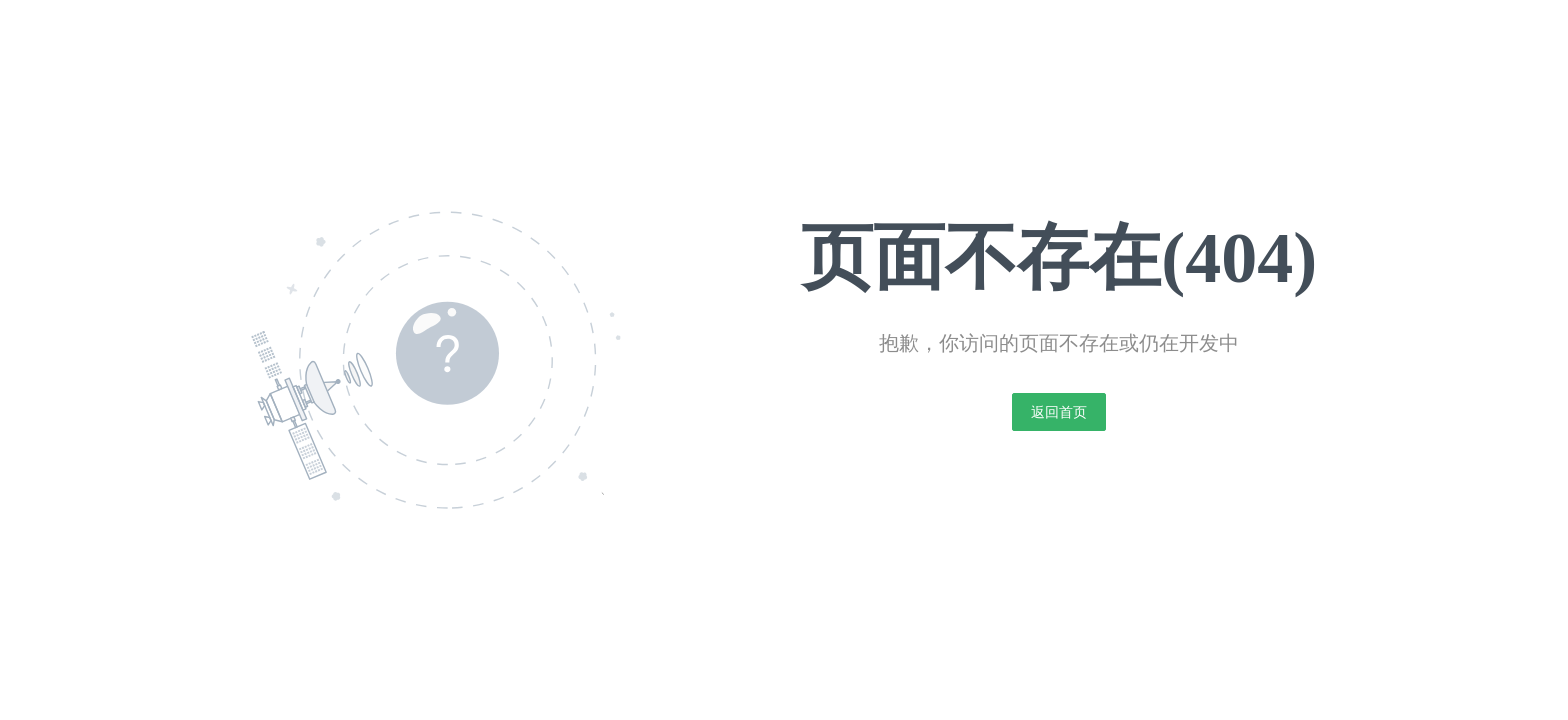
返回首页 (1059, 412)
